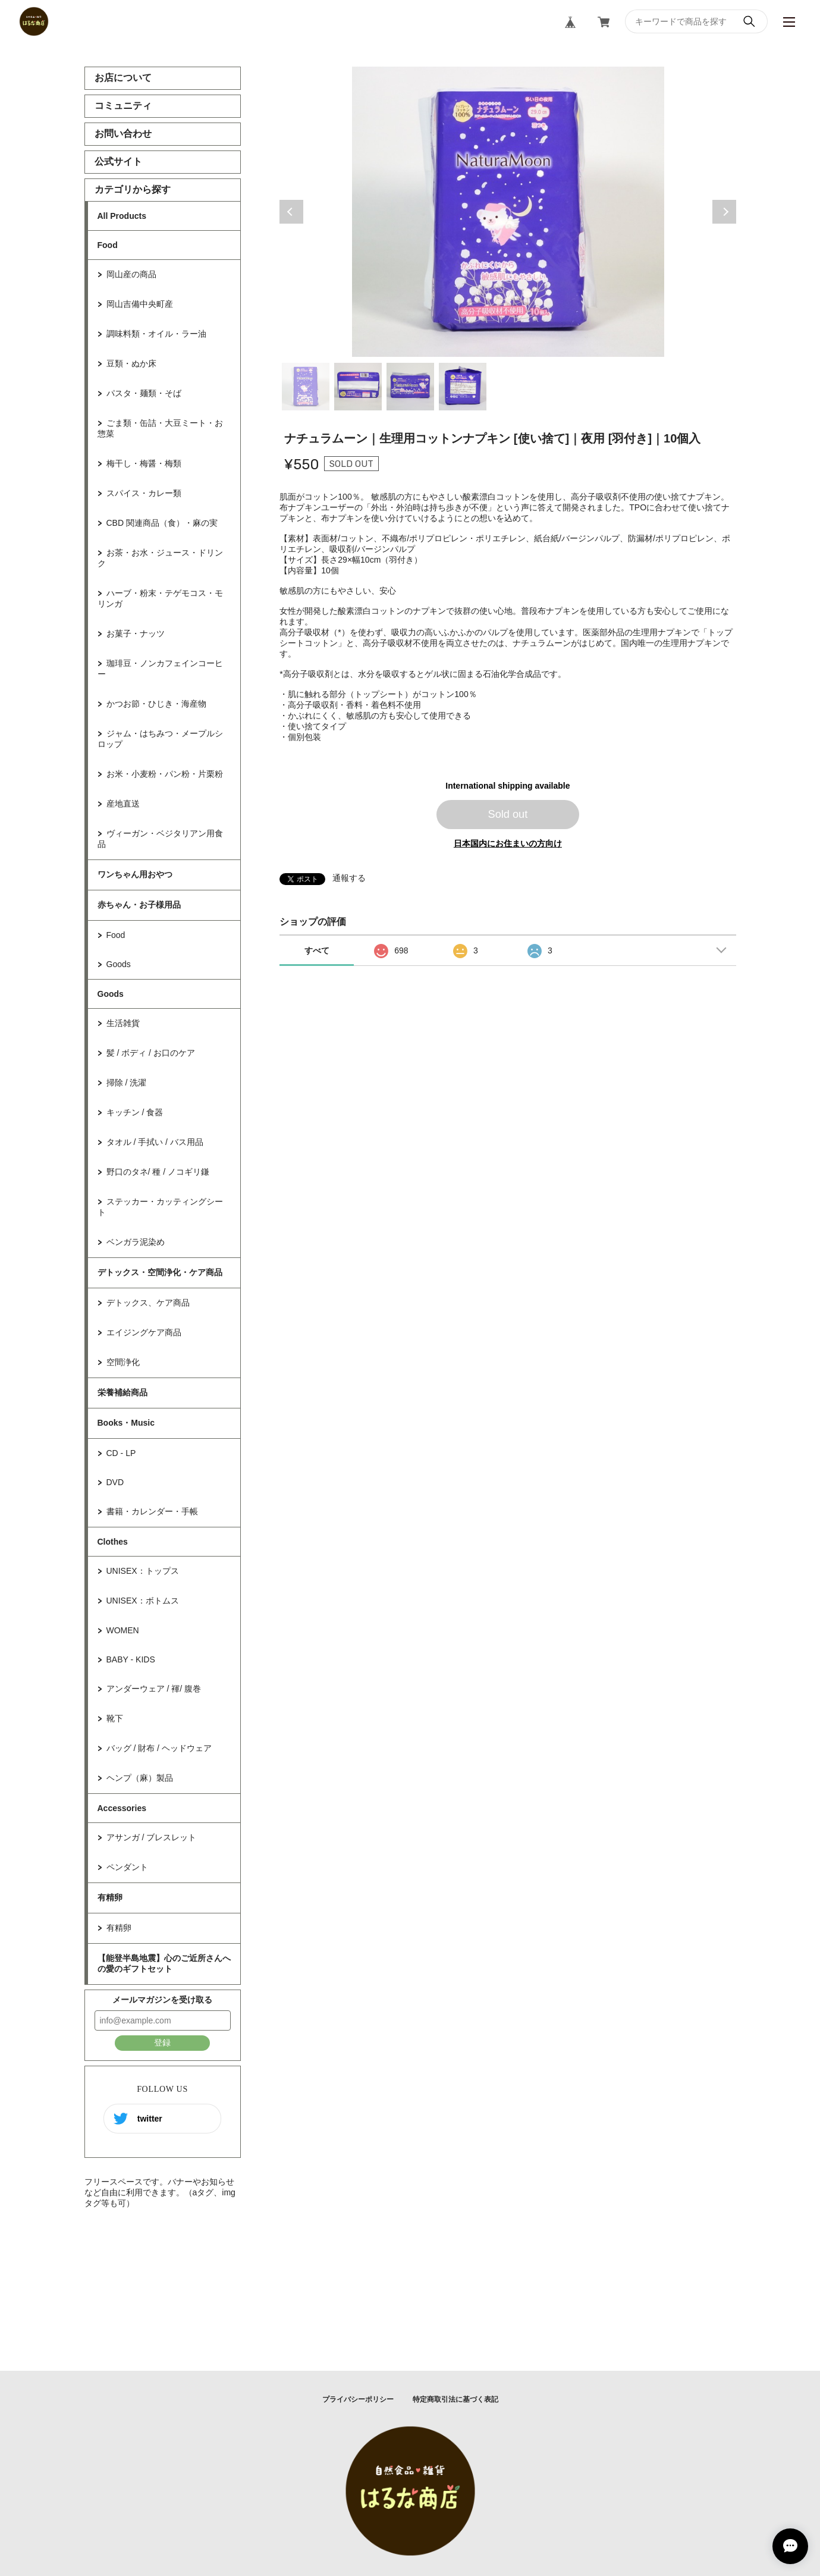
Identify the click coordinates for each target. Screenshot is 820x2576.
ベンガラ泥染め (135, 1242)
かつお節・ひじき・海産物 (156, 703)
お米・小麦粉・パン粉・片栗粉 (164, 774)
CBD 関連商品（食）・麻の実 (162, 523)
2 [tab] (358, 386)
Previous (291, 212)
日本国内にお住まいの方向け (508, 843)
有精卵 (110, 1897)
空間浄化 (123, 1362)
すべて (316, 950)
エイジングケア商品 (143, 1332)
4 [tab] (462, 386)
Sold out (508, 814)
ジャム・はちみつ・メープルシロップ (160, 739)
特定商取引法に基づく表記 (455, 2399)
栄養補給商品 (122, 1392)
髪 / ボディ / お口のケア (150, 1053)
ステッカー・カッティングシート (160, 1207)
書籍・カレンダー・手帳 (152, 1511)
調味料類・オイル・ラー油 (156, 333)
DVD (115, 1482)
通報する (349, 878)
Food (108, 245)
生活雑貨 (123, 1023)
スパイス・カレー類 (143, 493)
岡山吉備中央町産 (139, 304)
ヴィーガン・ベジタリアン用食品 (160, 839)
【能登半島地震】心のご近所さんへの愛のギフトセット (164, 1963)
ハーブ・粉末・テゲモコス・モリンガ (160, 598)
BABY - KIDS (130, 1659)
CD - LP (121, 1453)
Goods (118, 964)
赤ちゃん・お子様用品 (139, 904)
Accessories (122, 1808)
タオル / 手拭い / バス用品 (154, 1142)
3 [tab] (410, 386)
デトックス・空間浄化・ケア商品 (160, 1272)
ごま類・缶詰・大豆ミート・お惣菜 (160, 428)
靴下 (114, 1718)
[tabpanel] (507, 212)
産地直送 (123, 803)
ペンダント (127, 1867)
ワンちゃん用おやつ (135, 874)
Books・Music (126, 1422)
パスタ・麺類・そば (143, 393)
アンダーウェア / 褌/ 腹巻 (153, 1688)
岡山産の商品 (131, 274)
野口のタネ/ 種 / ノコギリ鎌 (157, 1171)
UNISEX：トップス (142, 1571)
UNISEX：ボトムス (142, 1600)
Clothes (113, 1541)
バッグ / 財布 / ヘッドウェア (159, 1748)
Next (724, 212)
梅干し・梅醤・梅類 (143, 463)
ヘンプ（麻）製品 (139, 1778)
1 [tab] (305, 386)
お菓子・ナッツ (135, 633)
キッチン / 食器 (135, 1112)
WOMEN (122, 1630)
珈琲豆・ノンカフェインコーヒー (160, 668)
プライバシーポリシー (358, 2399)
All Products (122, 216)
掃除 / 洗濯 (126, 1082)
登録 (162, 2042)
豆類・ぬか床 (131, 363)
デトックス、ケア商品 (148, 1302)
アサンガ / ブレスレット (151, 1837)
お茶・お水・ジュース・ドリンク (160, 558)
